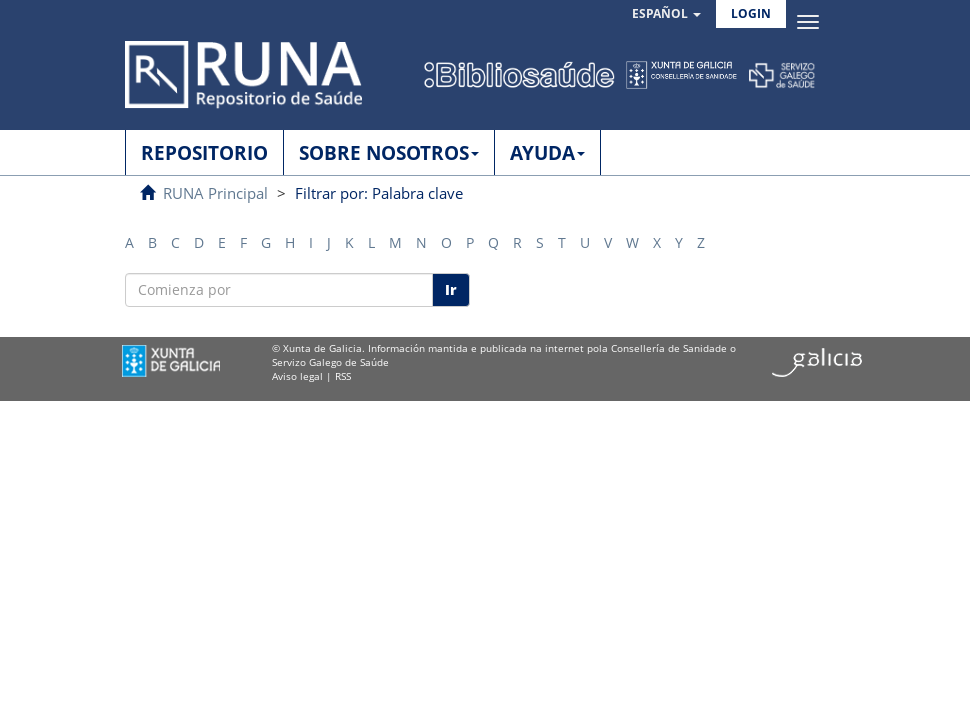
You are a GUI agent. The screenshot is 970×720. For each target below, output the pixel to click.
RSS (343, 376)
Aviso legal (297, 376)
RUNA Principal (215, 193)
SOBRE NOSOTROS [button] (389, 153)
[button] (666, 14)
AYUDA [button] (547, 153)
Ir (451, 289)
